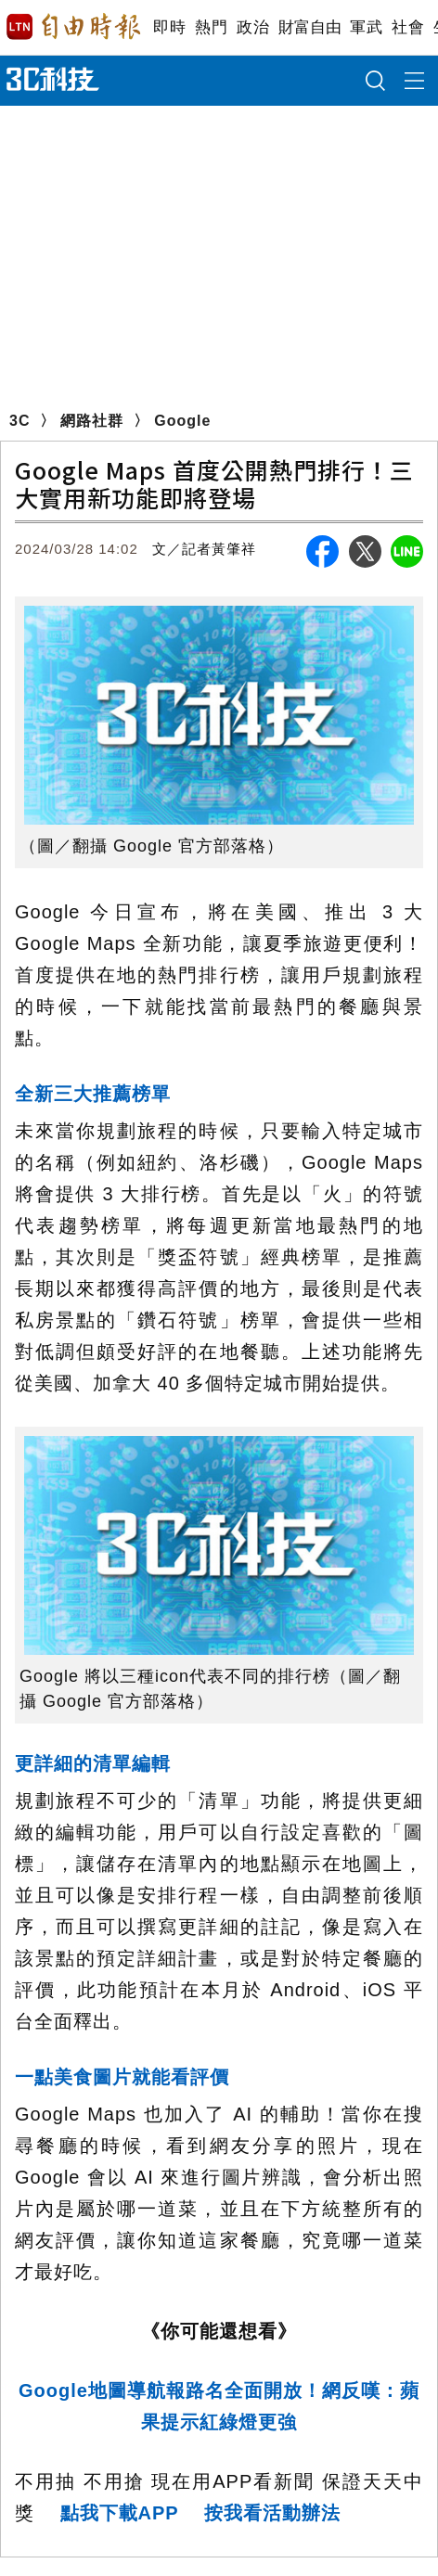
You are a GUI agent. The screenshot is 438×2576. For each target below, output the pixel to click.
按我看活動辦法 (272, 2513)
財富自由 (309, 27)
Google (182, 421)
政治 (253, 27)
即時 (169, 27)
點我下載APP (119, 2513)
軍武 (366, 27)
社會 (408, 27)
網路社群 (91, 421)
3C (19, 421)
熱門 (211, 27)
